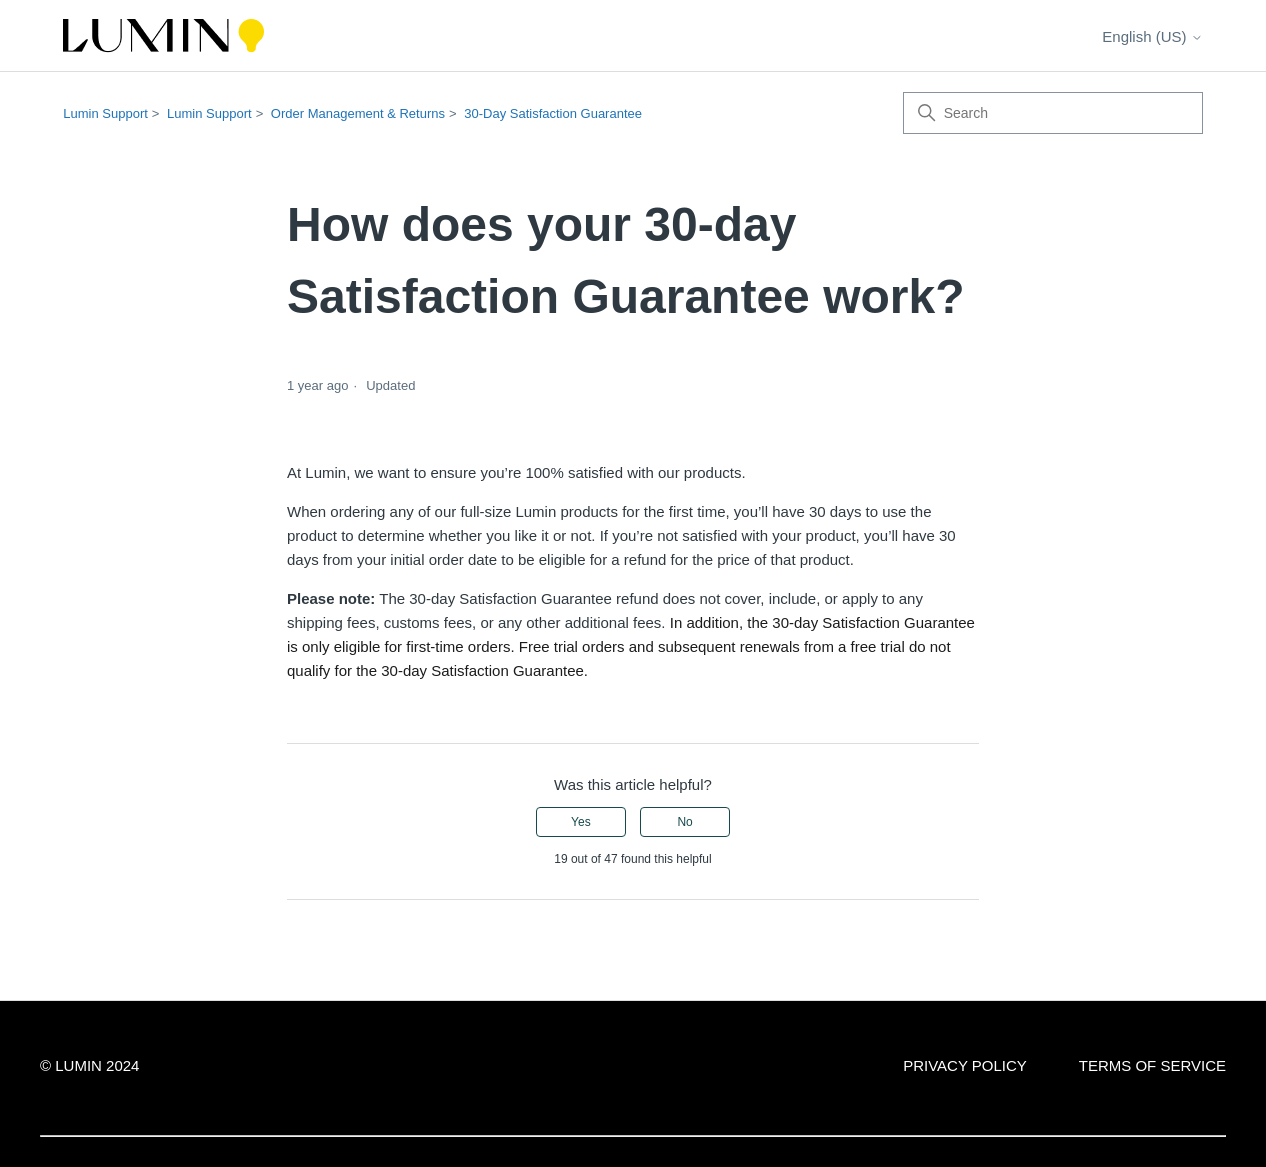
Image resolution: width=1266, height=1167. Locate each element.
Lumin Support (105, 113)
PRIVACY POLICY (965, 1065)
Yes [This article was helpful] (581, 822)
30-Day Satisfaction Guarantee (553, 113)
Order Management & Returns (358, 113)
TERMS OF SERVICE (1152, 1065)
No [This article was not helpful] (684, 822)
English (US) (1152, 36)
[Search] (1053, 113)
